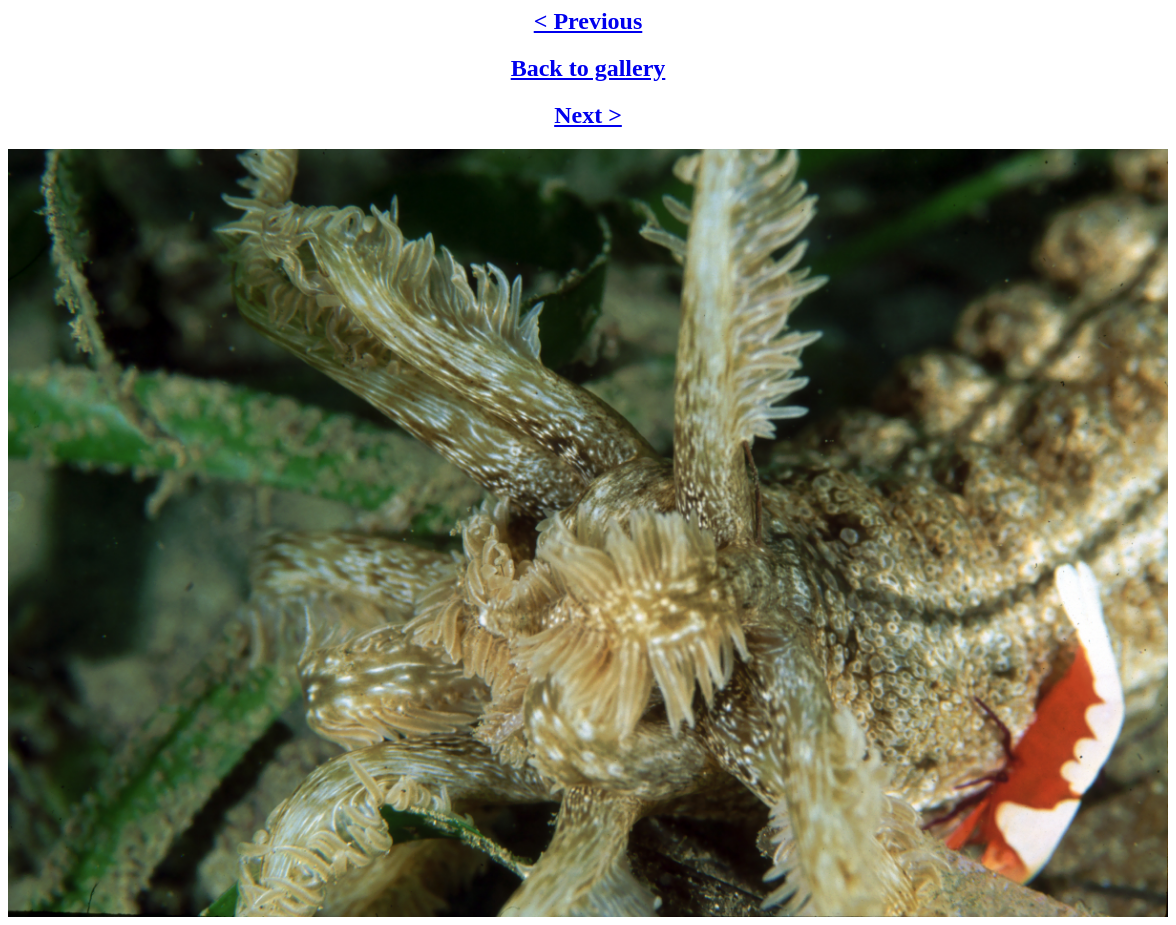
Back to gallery (588, 68)
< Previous (588, 21)
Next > (588, 115)
